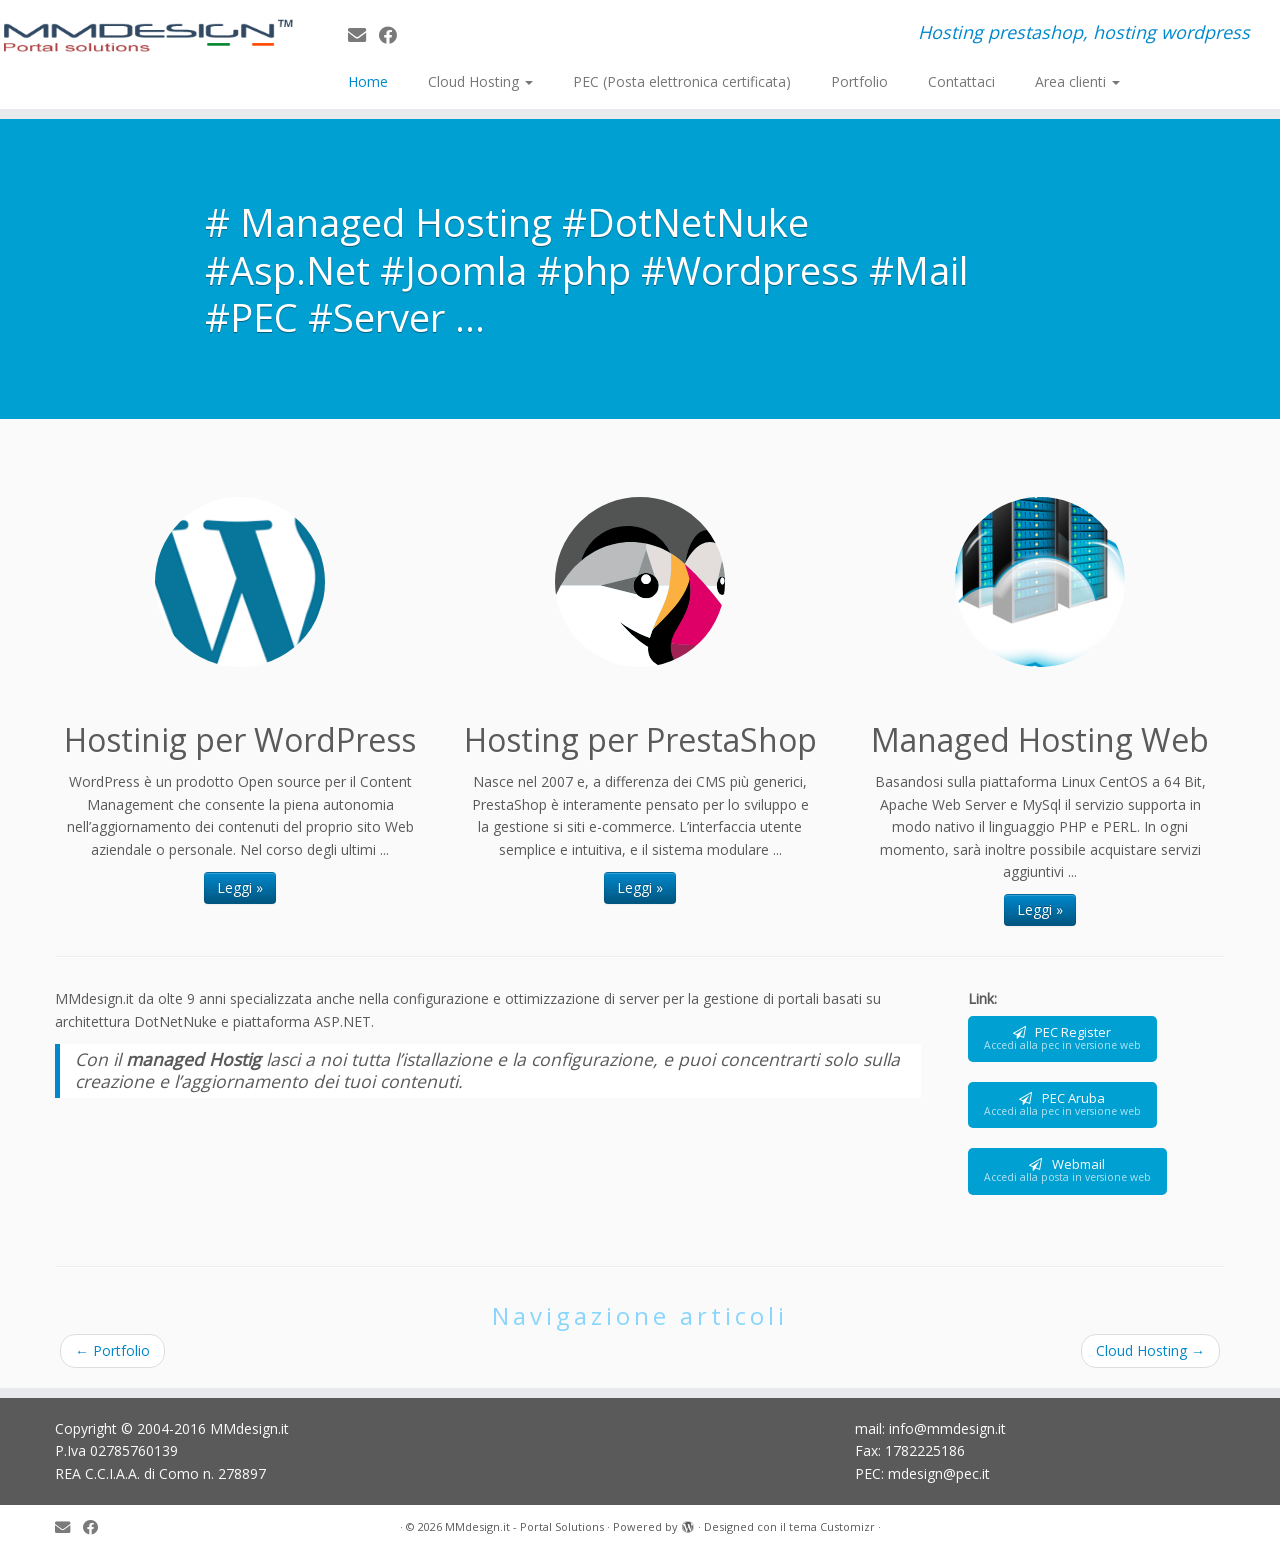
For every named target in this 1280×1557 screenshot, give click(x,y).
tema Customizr (832, 1526)
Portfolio (859, 81)
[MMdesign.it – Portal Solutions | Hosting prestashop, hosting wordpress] (147, 36)
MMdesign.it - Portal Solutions (524, 1526)
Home (368, 81)
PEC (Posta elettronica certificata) (682, 81)
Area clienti (1077, 81)
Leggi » (240, 887)
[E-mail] (363, 35)
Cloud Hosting (480, 81)
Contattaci (961, 81)
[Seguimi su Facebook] (394, 35)
